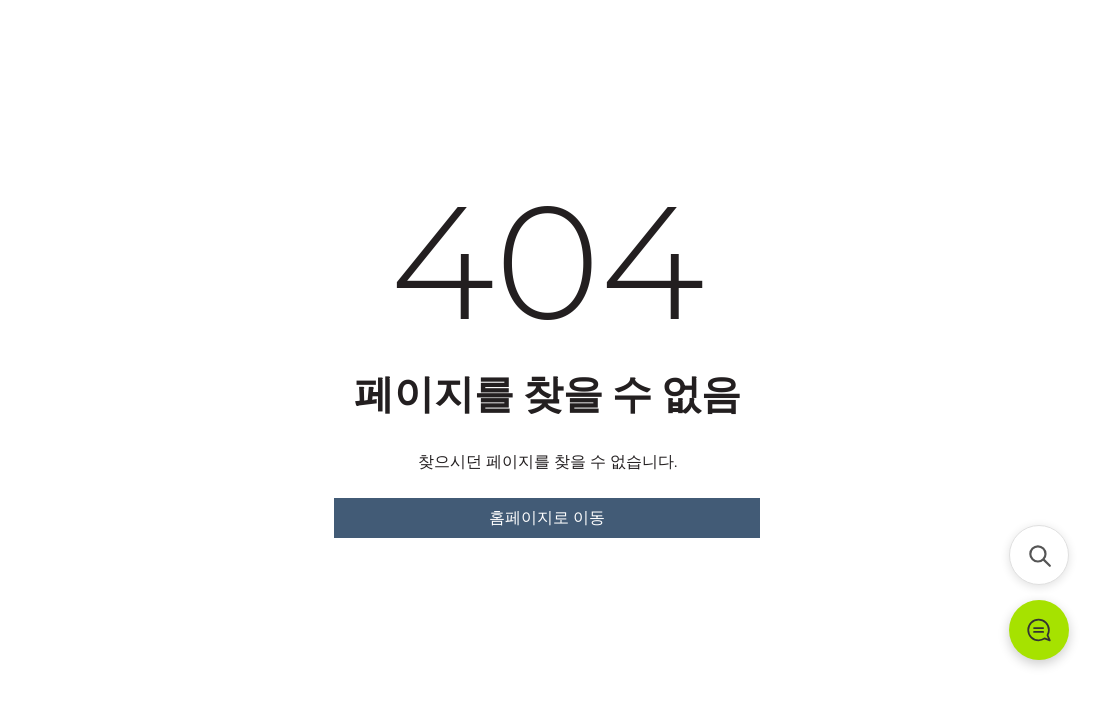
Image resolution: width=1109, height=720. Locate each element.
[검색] (1039, 555)
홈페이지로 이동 (547, 517)
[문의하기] (1039, 630)
